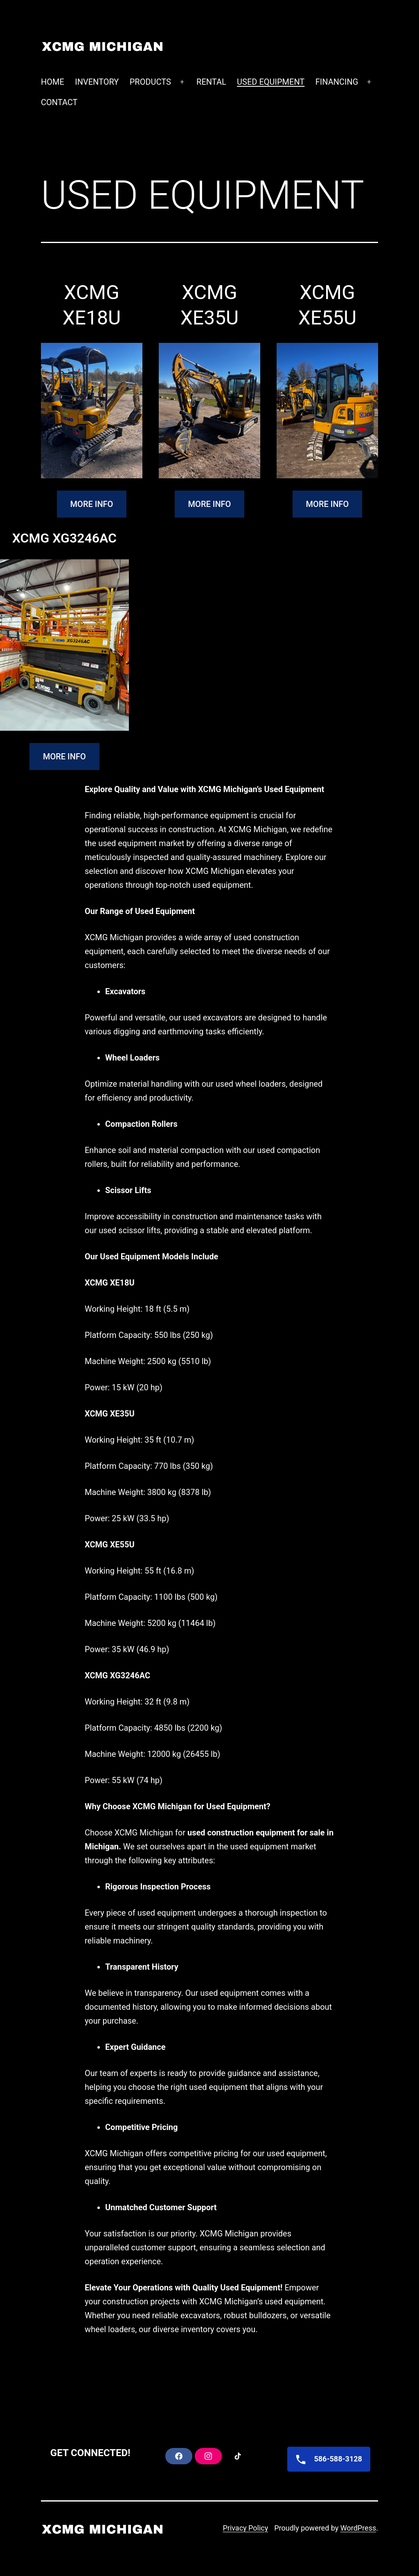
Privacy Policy (245, 2528)
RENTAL (211, 82)
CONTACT (59, 102)
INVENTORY (97, 82)
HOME (52, 82)
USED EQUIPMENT (270, 82)
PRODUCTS (150, 82)
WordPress (358, 2528)
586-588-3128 (325, 2459)
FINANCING (336, 82)
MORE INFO (91, 504)
